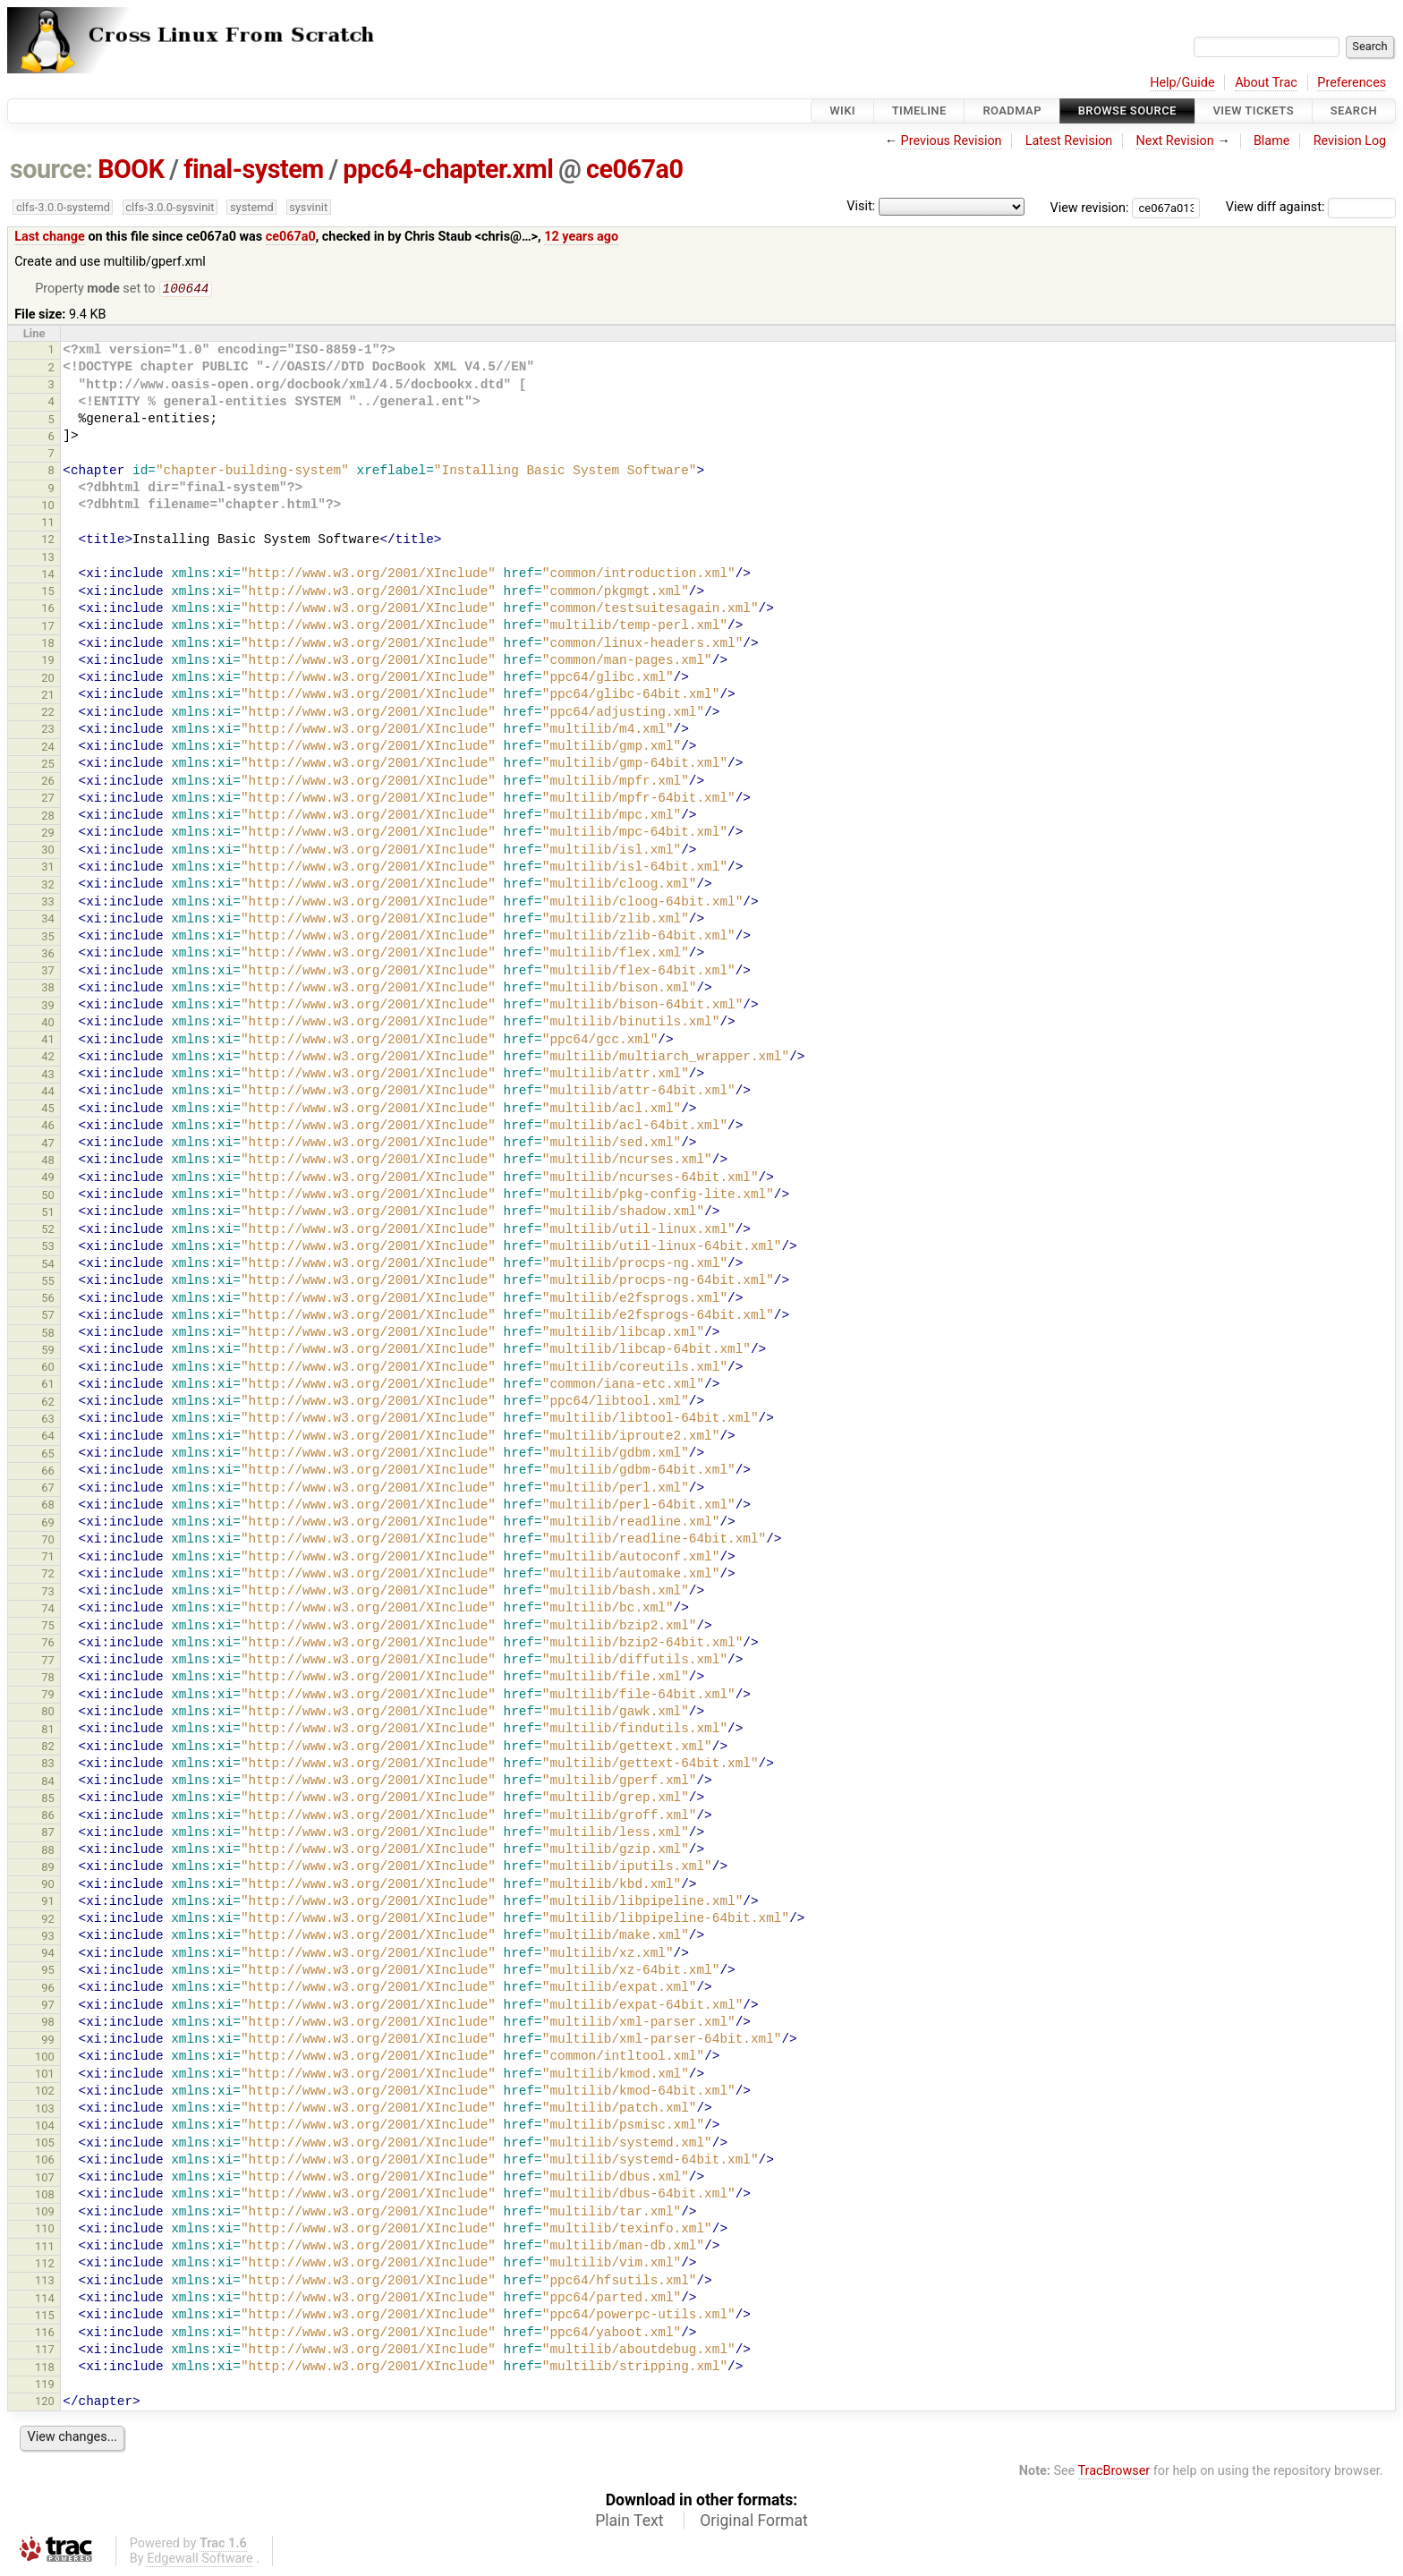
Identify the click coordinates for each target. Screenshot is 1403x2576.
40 (48, 1024)
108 (45, 2196)
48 (48, 1162)
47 (48, 1145)
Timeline (919, 110)
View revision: (1089, 207)
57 (48, 1316)
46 (48, 1127)
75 (48, 1627)
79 (48, 1696)
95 (48, 1971)
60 (48, 1368)
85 (48, 1800)
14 (48, 575)
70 (48, 1541)
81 (48, 1731)
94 (48, 1954)
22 (48, 713)
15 (48, 592)
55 (48, 1282)
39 (48, 1007)
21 (48, 696)
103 (45, 2110)
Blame (1272, 141)
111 (45, 2248)
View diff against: (1311, 207)
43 (48, 1076)
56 (48, 1299)
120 (45, 2403)
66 (48, 1472)
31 (48, 868)
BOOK (131, 169)
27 (48, 799)
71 (48, 1558)
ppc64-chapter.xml (448, 169)
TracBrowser (1114, 2472)
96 (48, 1989)
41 (48, 1041)
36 (48, 955)
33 (48, 903)
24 (48, 748)
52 (48, 1230)
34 (48, 920)
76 (48, 1644)
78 (48, 1679)
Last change (49, 236)
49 (48, 1179)
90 (48, 1885)
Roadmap (1012, 110)
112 (45, 2265)
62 (48, 1403)
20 (48, 679)
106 (45, 2161)
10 (48, 507)
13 (48, 558)
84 (48, 1783)
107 (45, 2179)
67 (48, 1489)
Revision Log (1350, 141)
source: (51, 169)
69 (48, 1524)
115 (45, 2317)
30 (48, 851)
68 (48, 1506)
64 (48, 1437)
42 (48, 1058)
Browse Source (1127, 110)
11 (48, 524)
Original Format (754, 2522)
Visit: (860, 206)
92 (48, 1920)
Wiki (842, 110)
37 (48, 972)
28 (48, 817)
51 (48, 1213)
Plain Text (629, 2522)
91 (48, 1902)
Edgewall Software (200, 2560)
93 (48, 1937)
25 (48, 765)
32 (48, 886)
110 (45, 2230)
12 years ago (581, 236)
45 (48, 1110)
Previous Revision (951, 141)
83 (48, 1765)
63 (48, 1420)
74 (48, 1610)
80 (48, 1713)
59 (48, 1351)
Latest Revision (1069, 141)
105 (45, 2144)
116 (45, 2334)
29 (48, 834)
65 (48, 1455)
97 (48, 2006)
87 (48, 1834)
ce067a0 (634, 169)
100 (45, 2058)
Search (1354, 110)
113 (45, 2282)
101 (45, 2075)
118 (45, 2369)
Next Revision (1174, 141)
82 (48, 1748)
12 (48, 541)
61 (48, 1385)
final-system (253, 169)
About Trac (1266, 82)
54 (48, 1265)
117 (45, 2351)
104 (45, 2127)
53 (48, 1247)
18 (48, 644)
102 (45, 2092)
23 (48, 730)
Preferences (1351, 82)
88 (48, 1851)
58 (48, 1334)
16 (48, 609)
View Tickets (1253, 110)
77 (48, 1662)
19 (48, 661)
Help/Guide (1182, 82)
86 (48, 1817)
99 (48, 2041)
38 (48, 989)
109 (45, 2213)
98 (48, 2023)
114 (45, 2300)
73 (48, 1593)
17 (48, 627)
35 (48, 938)
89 (48, 1868)
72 (48, 1575)
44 (48, 1093)
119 (45, 2386)
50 (48, 1196)
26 (48, 782)
